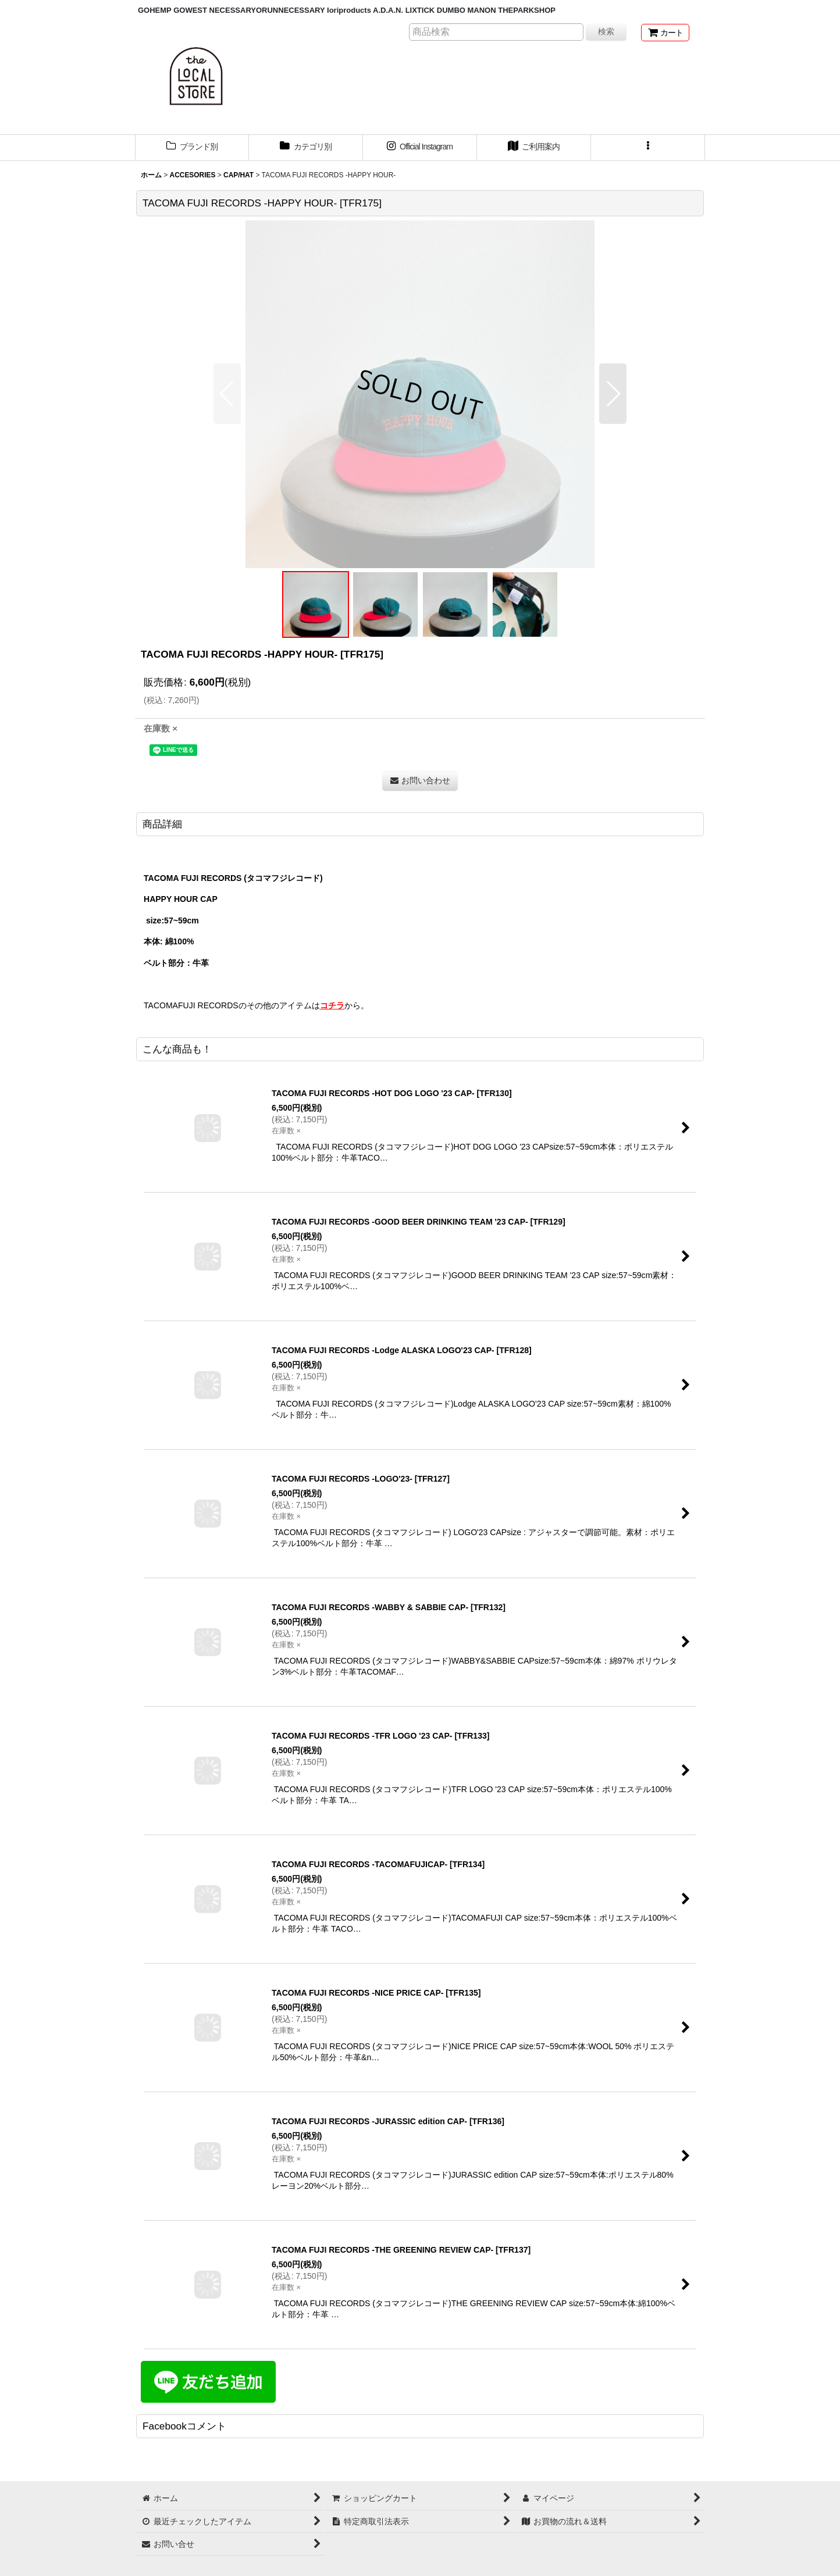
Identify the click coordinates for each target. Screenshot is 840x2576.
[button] (648, 147)
